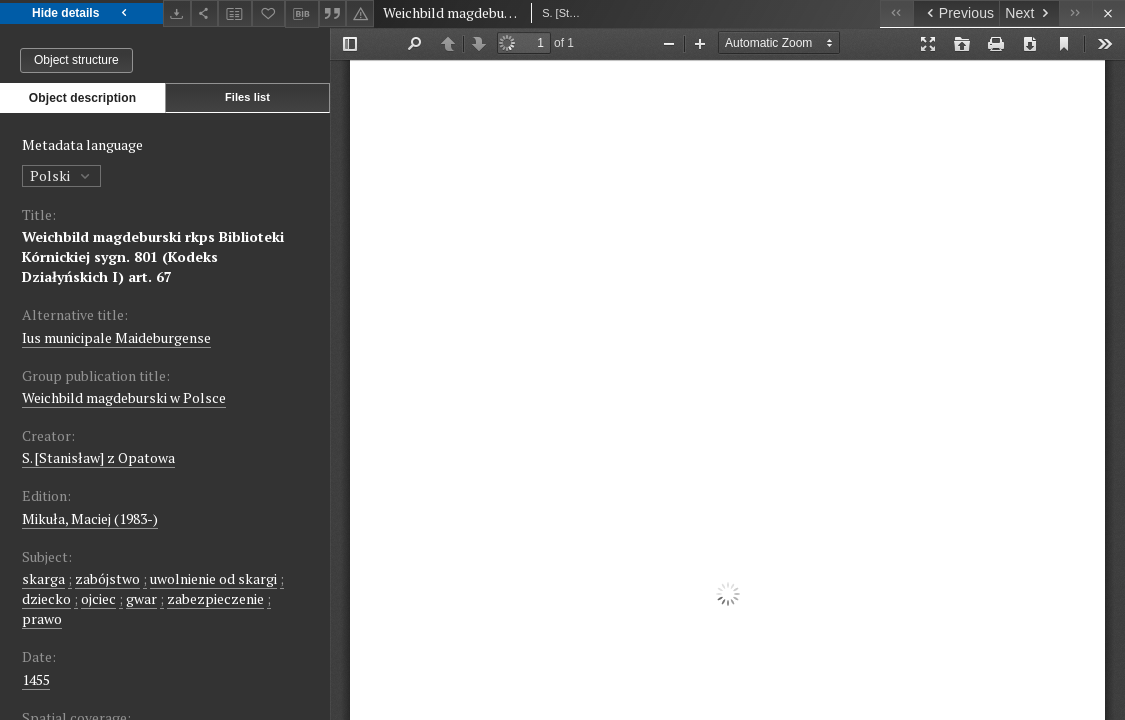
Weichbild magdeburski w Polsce (124, 397)
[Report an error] (360, 13)
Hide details (81, 13)
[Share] (205, 13)
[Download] (177, 13)
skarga (43, 578)
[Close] (1108, 13)
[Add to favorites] (269, 13)
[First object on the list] (896, 13)
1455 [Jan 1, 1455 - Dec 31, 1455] (36, 679)
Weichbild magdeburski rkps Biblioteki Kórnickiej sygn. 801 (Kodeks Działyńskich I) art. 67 (153, 256)
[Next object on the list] (1029, 13)
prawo (42, 618)
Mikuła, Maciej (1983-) (90, 518)
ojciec (98, 598)
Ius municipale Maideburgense (116, 337)
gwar (141, 598)
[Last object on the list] (1075, 13)
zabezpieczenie (215, 598)
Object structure (76, 60)
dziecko (46, 598)
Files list (247, 97)
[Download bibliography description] (302, 14)
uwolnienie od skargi (213, 578)
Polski (61, 175)
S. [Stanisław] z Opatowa (98, 457)
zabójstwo (107, 578)
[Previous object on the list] (956, 13)
